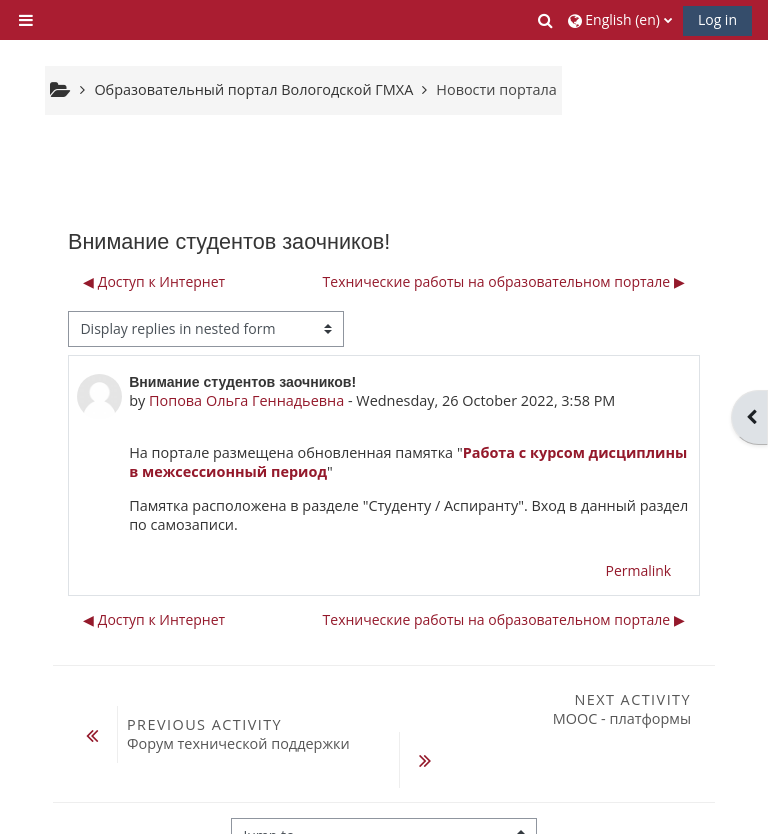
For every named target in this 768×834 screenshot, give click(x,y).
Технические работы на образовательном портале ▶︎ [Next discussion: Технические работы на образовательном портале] (504, 281)
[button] (547, 20)
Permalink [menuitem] (638, 570)
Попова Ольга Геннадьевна (246, 400)
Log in (717, 19)
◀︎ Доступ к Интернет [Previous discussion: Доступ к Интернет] (154, 281)
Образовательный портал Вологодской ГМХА (253, 89)
